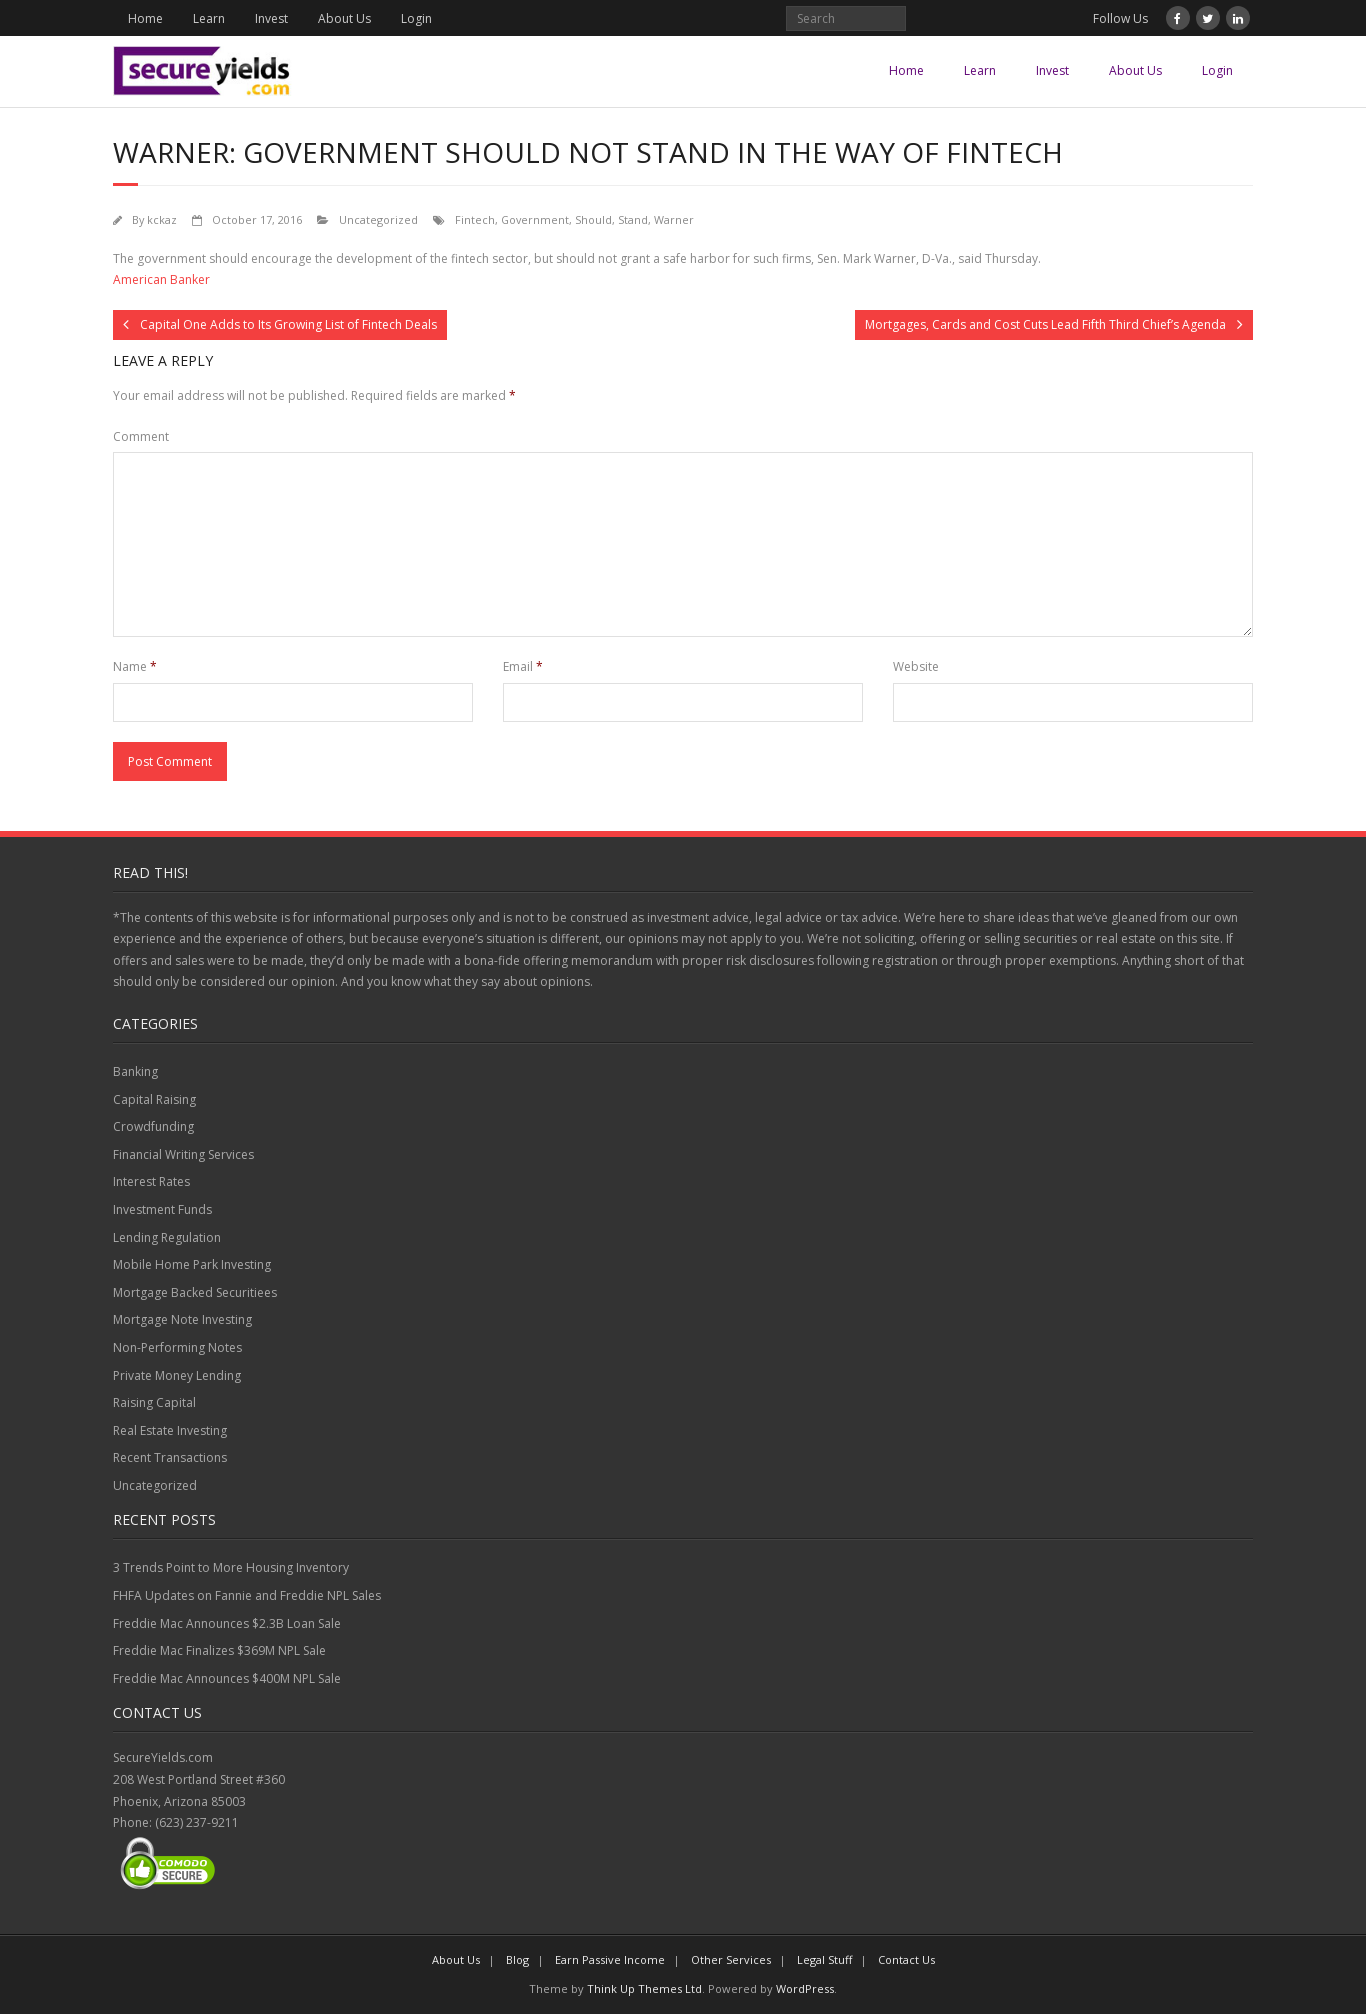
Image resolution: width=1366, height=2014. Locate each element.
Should (593, 219)
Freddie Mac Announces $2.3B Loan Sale (227, 1623)
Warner (674, 219)
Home (145, 18)
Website (916, 666)
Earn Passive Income (610, 1959)
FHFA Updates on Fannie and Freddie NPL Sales (247, 1595)
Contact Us (906, 1959)
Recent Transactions (170, 1457)
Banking (135, 1071)
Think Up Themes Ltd (644, 1988)
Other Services (731, 1959)
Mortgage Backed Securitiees (195, 1292)
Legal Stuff (824, 1959)
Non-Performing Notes (177, 1347)
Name (135, 666)
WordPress (805, 1988)
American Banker (161, 279)
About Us (344, 18)
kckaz (162, 219)
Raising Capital (154, 1402)
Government (535, 219)
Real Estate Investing (170, 1430)
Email (523, 666)
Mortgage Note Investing (182, 1319)
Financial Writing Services (183, 1154)
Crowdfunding (153, 1126)
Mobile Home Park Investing (192, 1264)
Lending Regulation (167, 1237)
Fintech (475, 219)
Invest (271, 18)
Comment (141, 436)
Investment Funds (162, 1209)
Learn (209, 18)
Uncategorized (378, 219)
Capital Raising (154, 1099)
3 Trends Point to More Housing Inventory (231, 1567)
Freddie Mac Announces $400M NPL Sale (227, 1678)
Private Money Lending (177, 1375)
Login (416, 18)
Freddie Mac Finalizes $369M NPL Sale (219, 1650)
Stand (633, 219)
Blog (517, 1959)
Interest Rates (151, 1181)
